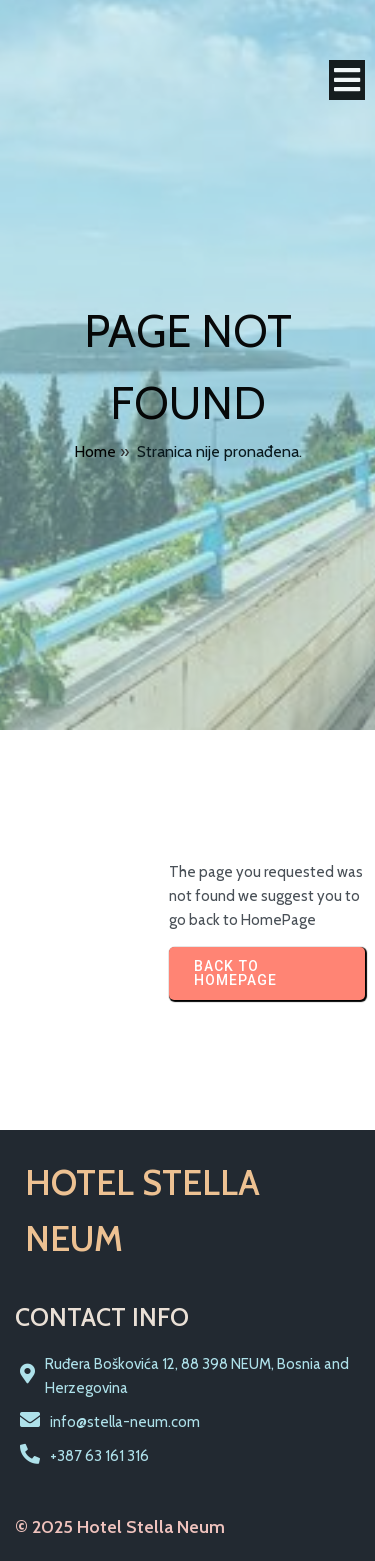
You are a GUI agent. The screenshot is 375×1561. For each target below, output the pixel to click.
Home (95, 451)
